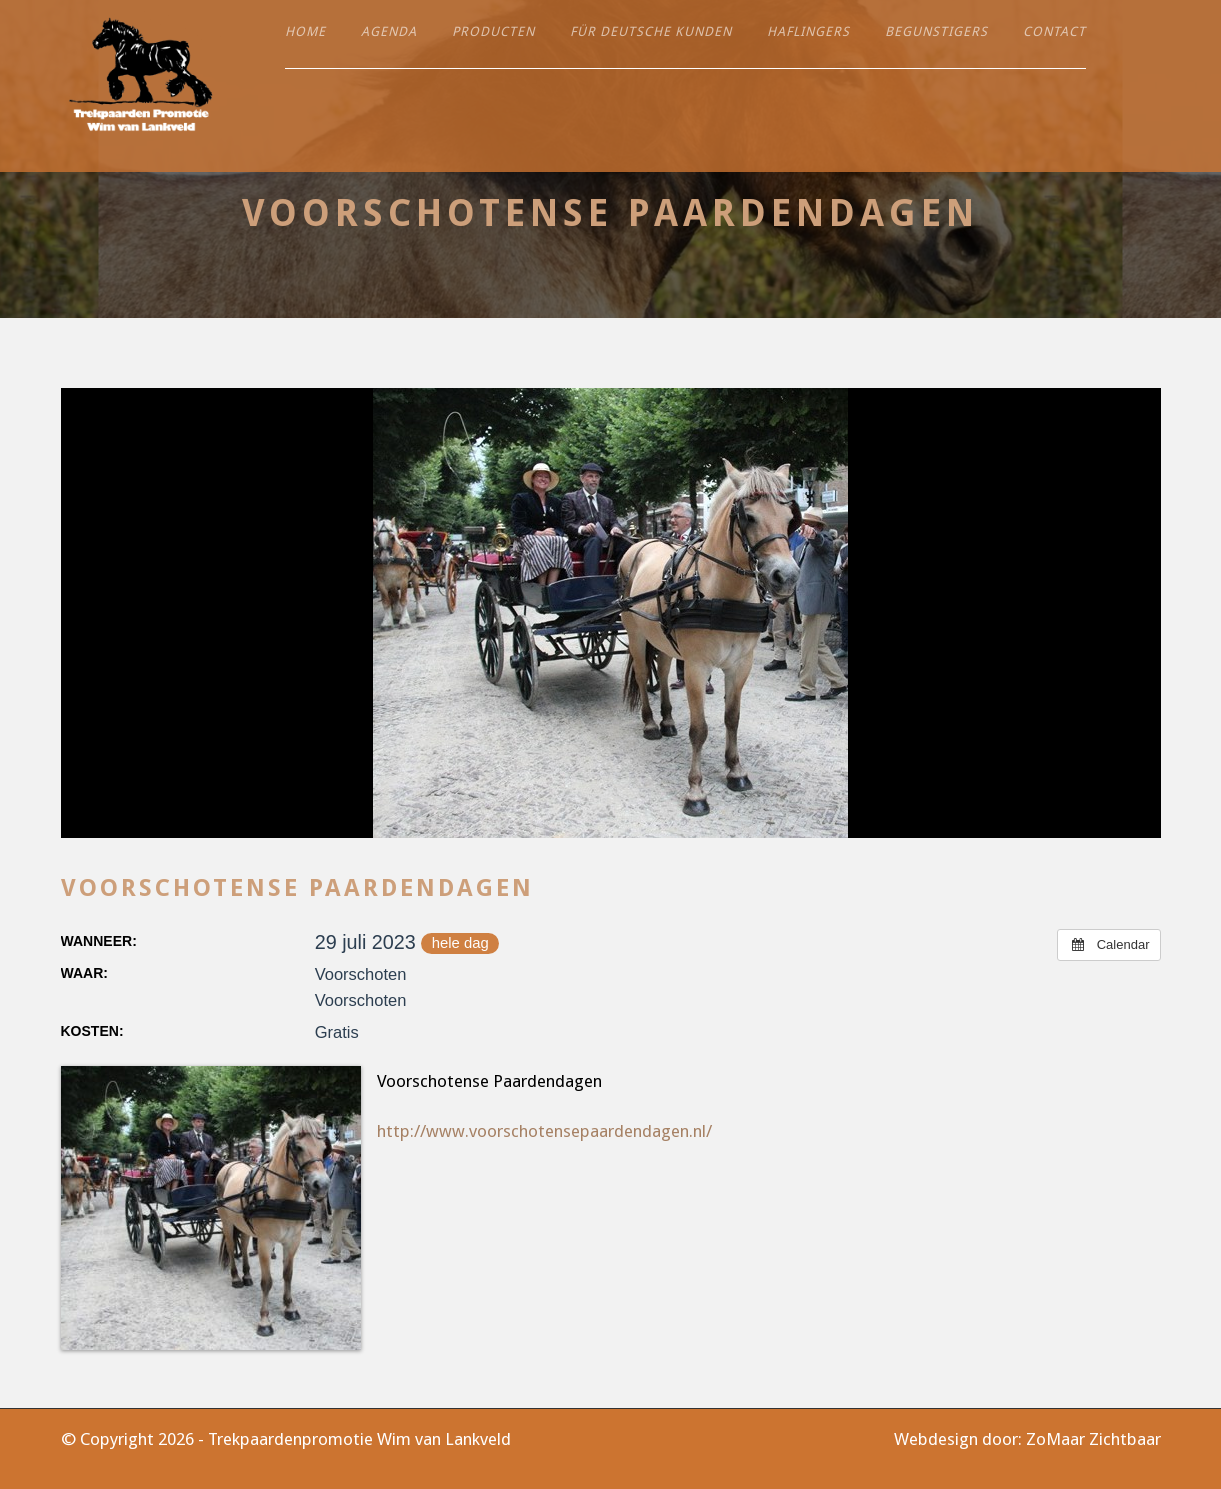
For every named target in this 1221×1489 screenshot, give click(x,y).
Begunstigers (936, 31)
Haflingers (808, 31)
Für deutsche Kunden (651, 31)
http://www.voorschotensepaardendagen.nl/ (544, 1131)
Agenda (389, 31)
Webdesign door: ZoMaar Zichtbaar (1027, 1439)
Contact (1054, 31)
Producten (493, 31)
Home (305, 31)
